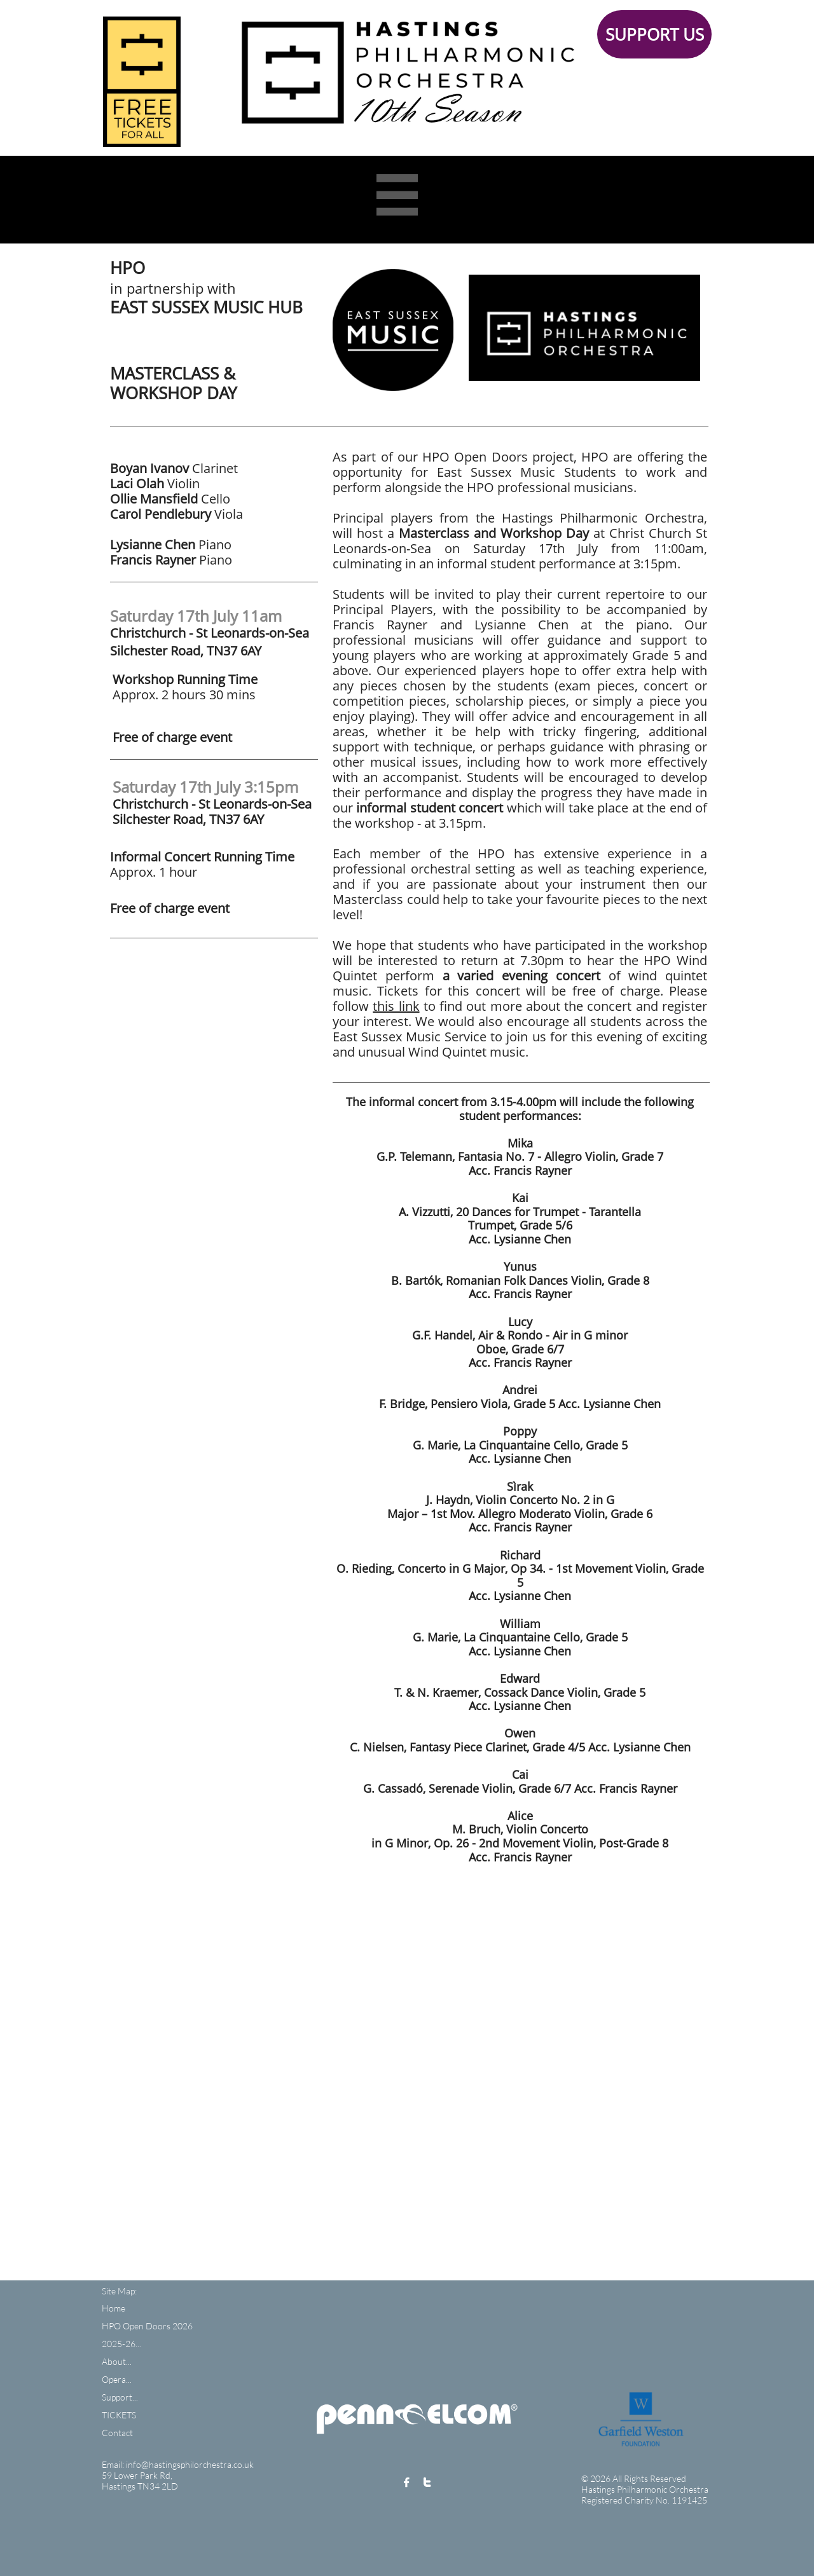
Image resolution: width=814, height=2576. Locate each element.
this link (396, 1006)
